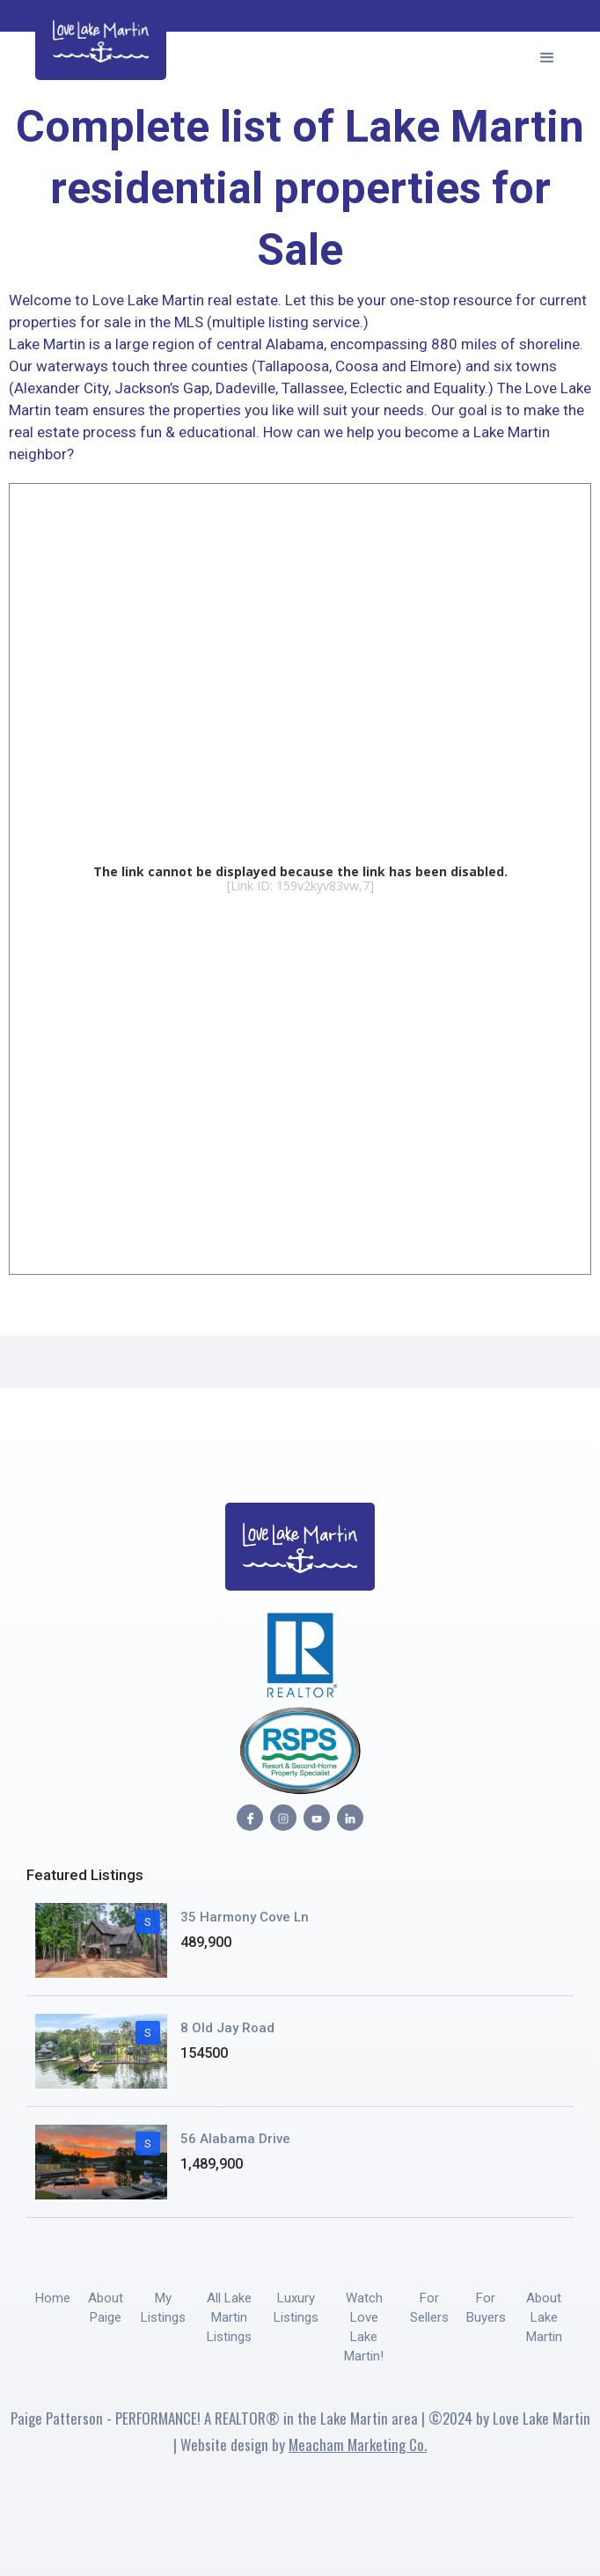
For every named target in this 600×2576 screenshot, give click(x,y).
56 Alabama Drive (235, 2139)
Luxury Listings (296, 2307)
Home (52, 2298)
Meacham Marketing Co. (358, 2444)
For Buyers (486, 2307)
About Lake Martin (544, 2317)
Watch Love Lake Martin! (364, 2327)
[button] (547, 55)
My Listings (163, 2307)
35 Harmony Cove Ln (244, 1917)
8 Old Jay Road (227, 2028)
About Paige (105, 2307)
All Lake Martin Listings (229, 2317)
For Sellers (429, 2307)
